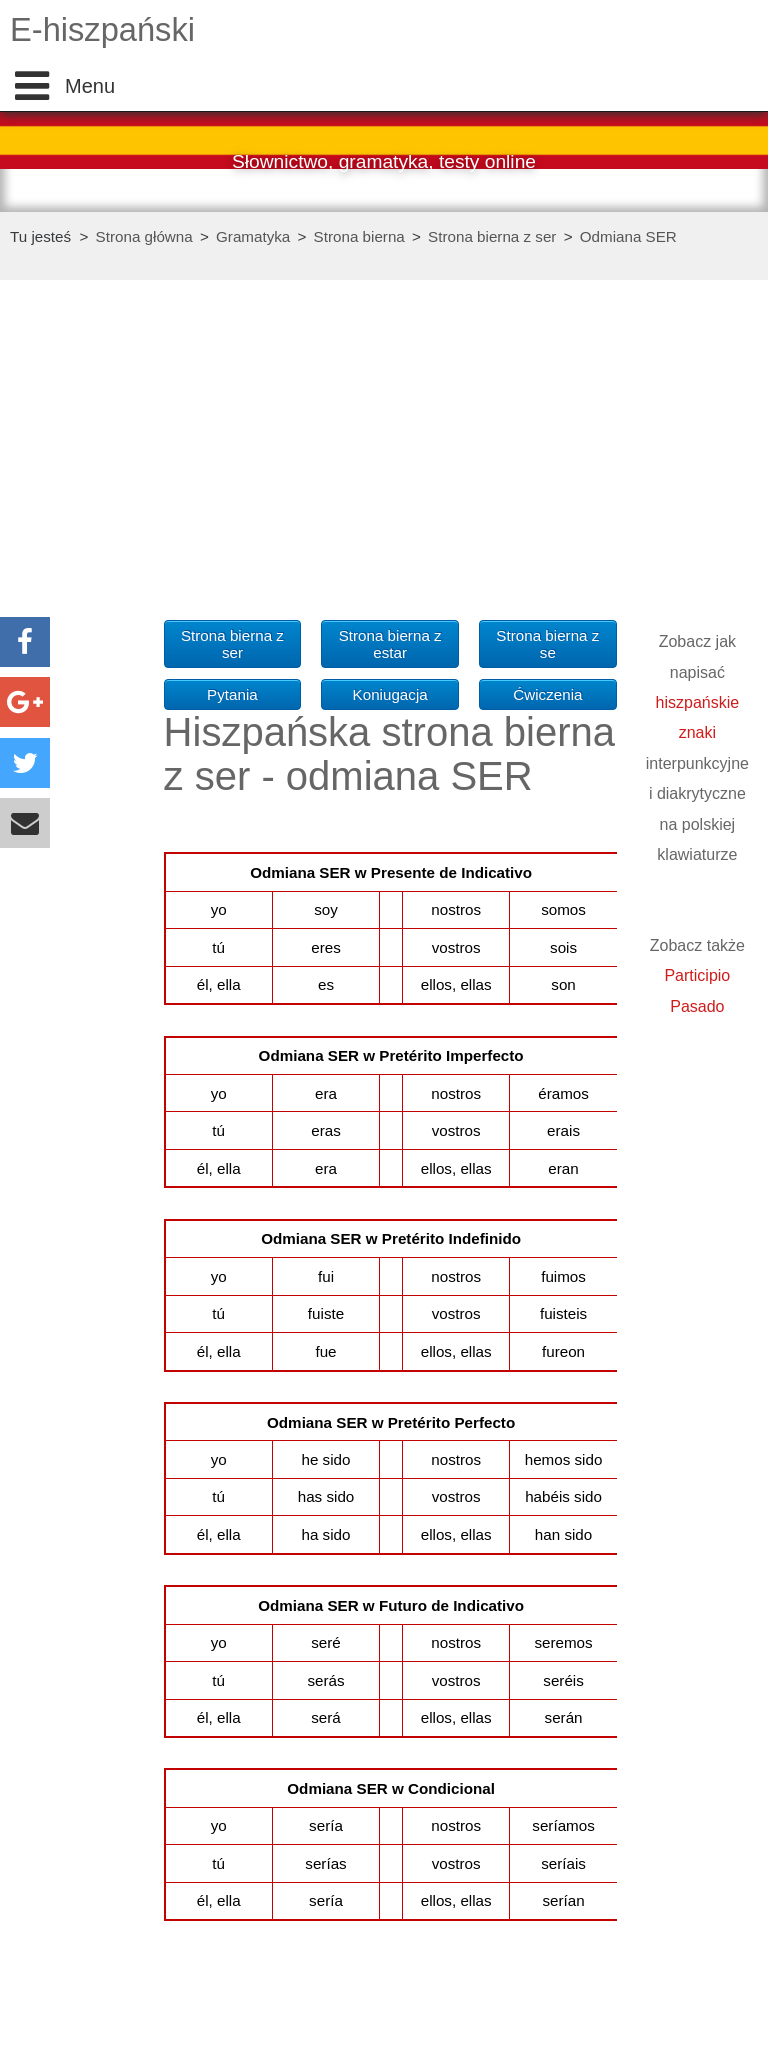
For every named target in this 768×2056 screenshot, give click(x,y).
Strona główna (144, 236)
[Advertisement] (90, 630)
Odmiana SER (628, 236)
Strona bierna (359, 236)
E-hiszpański (102, 29)
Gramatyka (253, 236)
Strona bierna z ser (492, 236)
